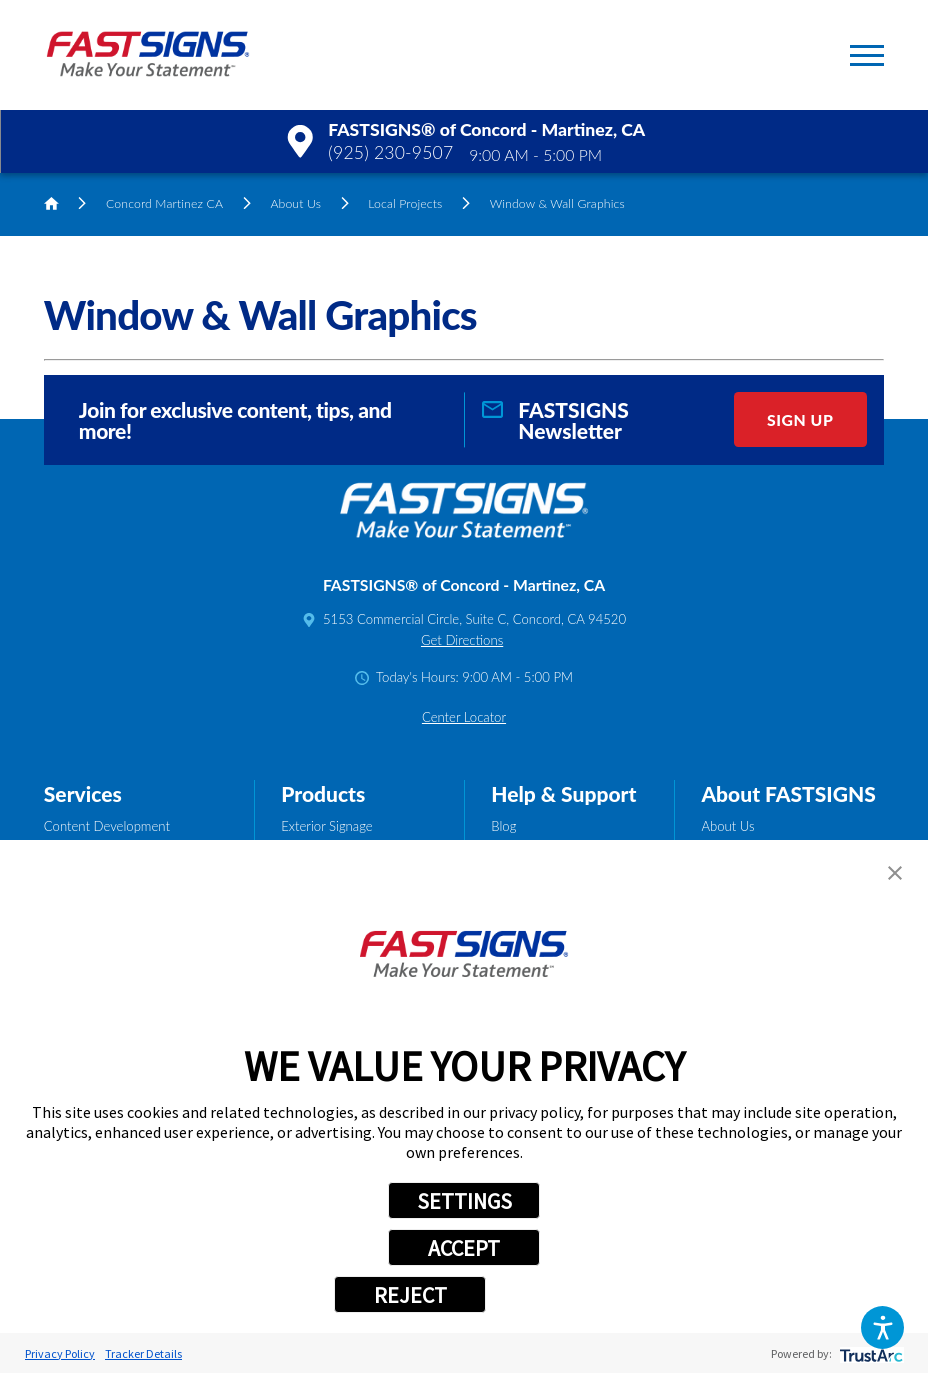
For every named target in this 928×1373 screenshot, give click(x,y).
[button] (883, 1328)
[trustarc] (869, 1353)
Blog (503, 826)
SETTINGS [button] (464, 1201)
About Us (295, 203)
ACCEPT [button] (464, 1248)
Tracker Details (143, 1353)
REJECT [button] (410, 1295)
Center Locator (464, 717)
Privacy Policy (60, 1353)
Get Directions (462, 640)
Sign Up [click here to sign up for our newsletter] (800, 419)
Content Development (107, 826)
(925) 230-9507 (390, 152)
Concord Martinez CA (164, 203)
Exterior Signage (326, 826)
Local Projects (405, 203)
